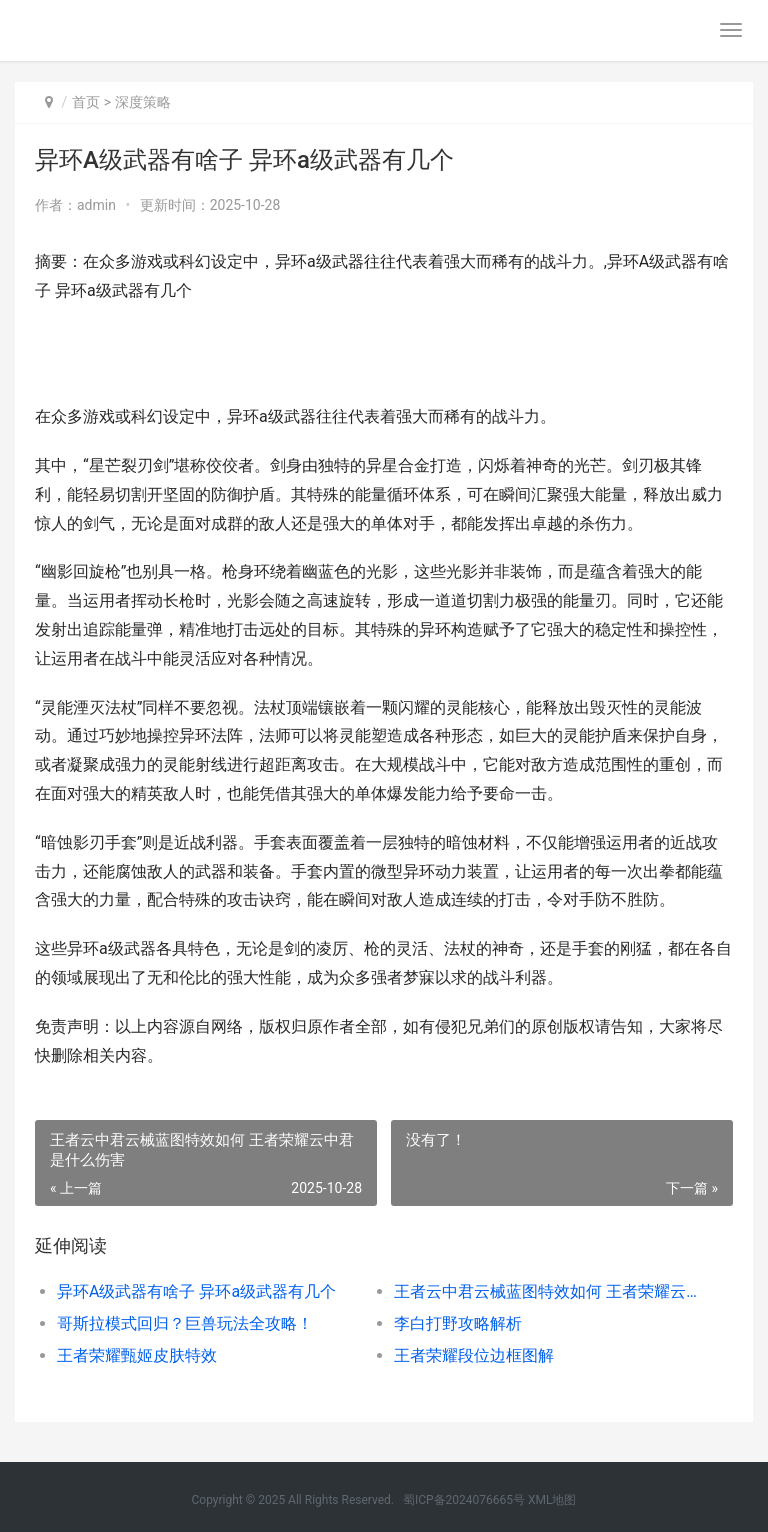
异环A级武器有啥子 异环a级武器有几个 (196, 1291)
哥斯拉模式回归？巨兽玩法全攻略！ (185, 1323)
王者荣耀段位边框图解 (474, 1355)
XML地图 (552, 1500)
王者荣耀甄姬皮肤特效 (137, 1355)
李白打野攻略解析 (458, 1323)
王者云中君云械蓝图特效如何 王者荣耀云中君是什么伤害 (546, 1291)
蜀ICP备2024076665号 (464, 1500)
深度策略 (143, 102)
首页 (86, 102)
